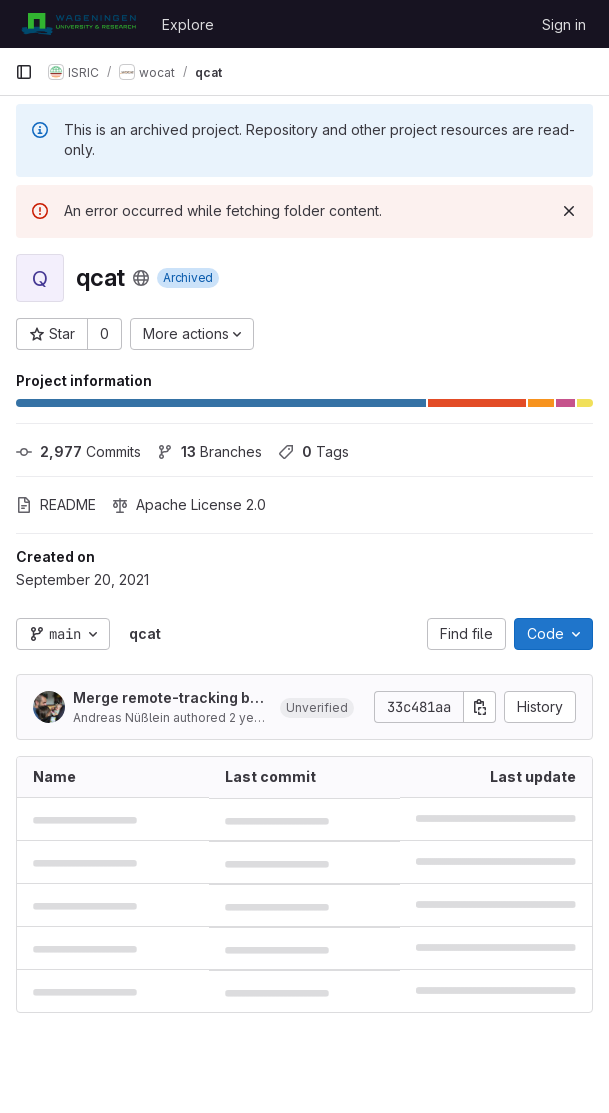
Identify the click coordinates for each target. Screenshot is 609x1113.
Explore (188, 24)
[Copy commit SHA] (480, 707)
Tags (313, 451)
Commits (78, 451)
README (56, 504)
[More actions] (192, 334)
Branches (209, 451)
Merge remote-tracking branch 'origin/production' (169, 698)
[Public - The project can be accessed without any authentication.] (141, 278)
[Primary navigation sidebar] (24, 72)
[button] (317, 707)
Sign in (564, 24)
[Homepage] (78, 24)
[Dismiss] (569, 211)
